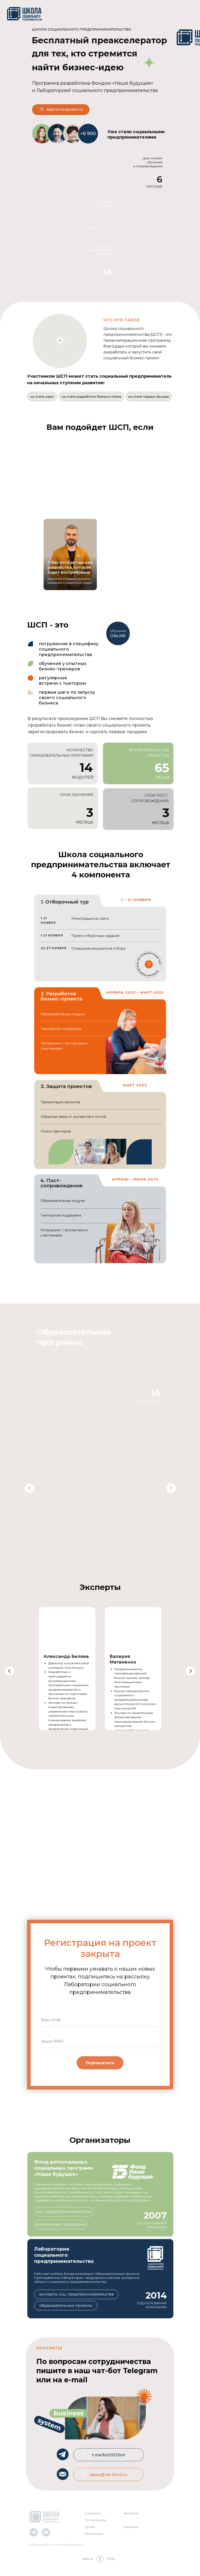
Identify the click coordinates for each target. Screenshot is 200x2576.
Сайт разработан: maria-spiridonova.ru (56, 2553)
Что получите (95, 2529)
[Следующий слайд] (190, 1673)
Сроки (90, 2536)
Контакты (131, 2536)
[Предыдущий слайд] (9, 1673)
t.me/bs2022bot (108, 2463)
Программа (94, 2542)
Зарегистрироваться (64, 109)
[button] (60, 340)
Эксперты (131, 2522)
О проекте (93, 2522)
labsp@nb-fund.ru (108, 2483)
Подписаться (100, 2072)
